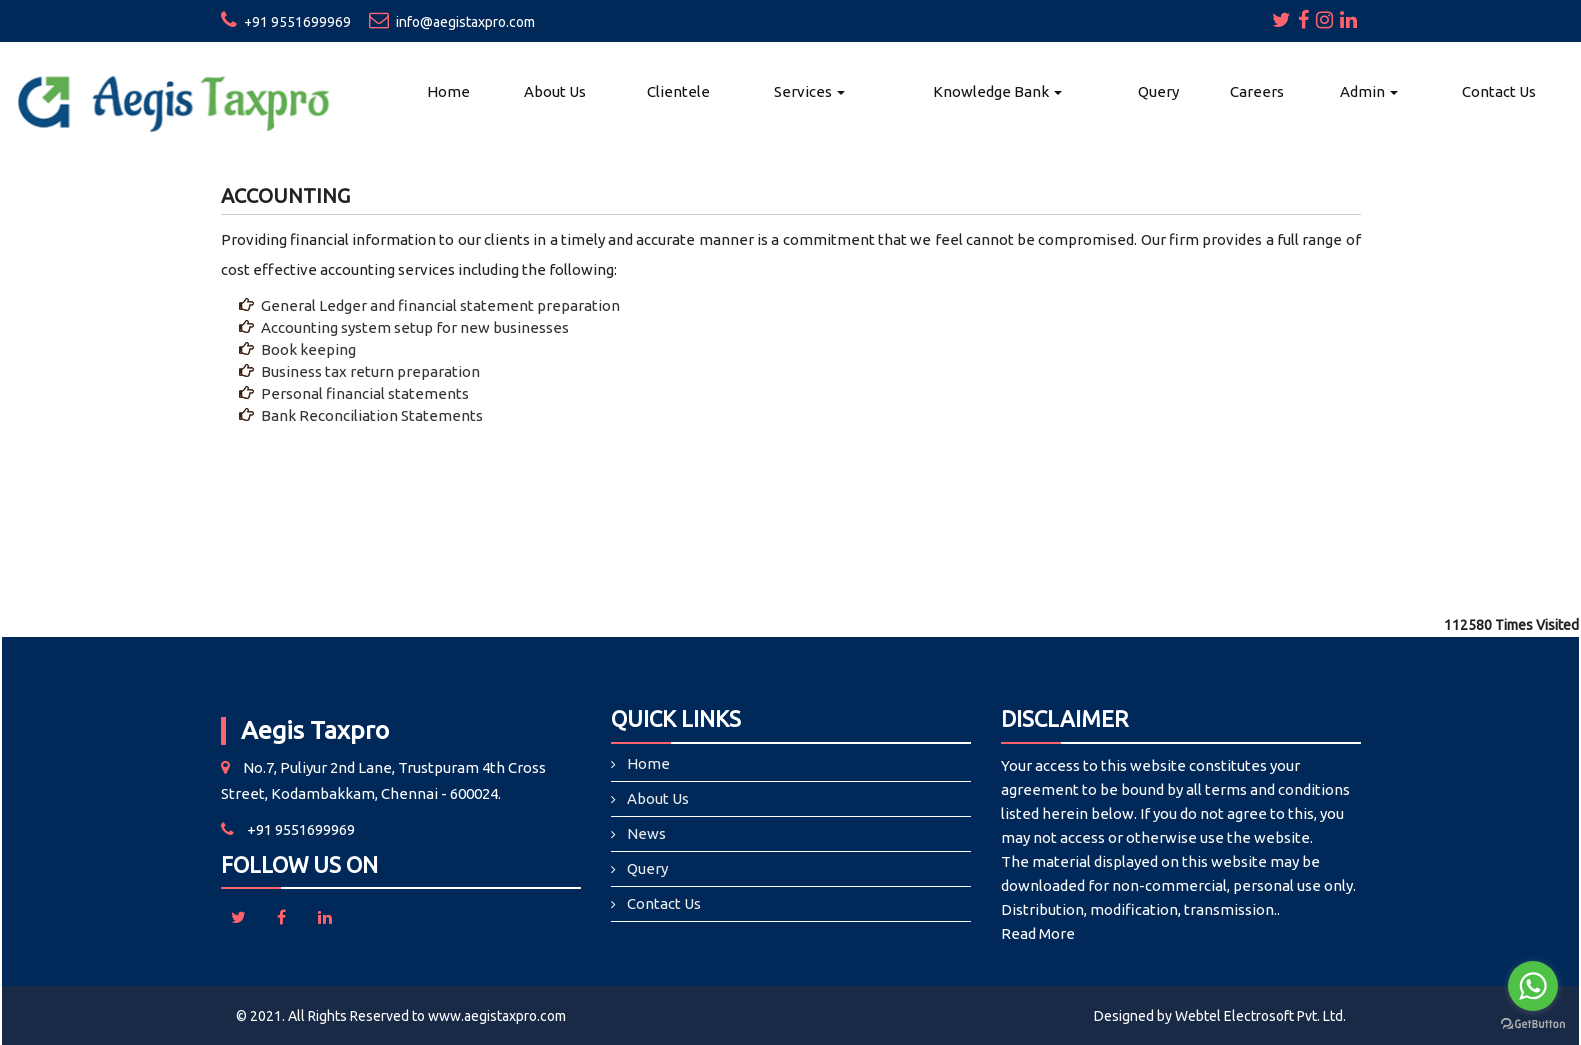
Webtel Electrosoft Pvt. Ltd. (1260, 1016)
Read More (1038, 933)
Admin (1369, 91)
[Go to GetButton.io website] (1533, 1024)
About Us (555, 91)
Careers (1257, 91)
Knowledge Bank (997, 91)
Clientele (678, 91)
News (646, 833)
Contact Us (1499, 91)
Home (448, 91)
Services (809, 91)
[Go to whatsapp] (1533, 986)
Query (1158, 91)
